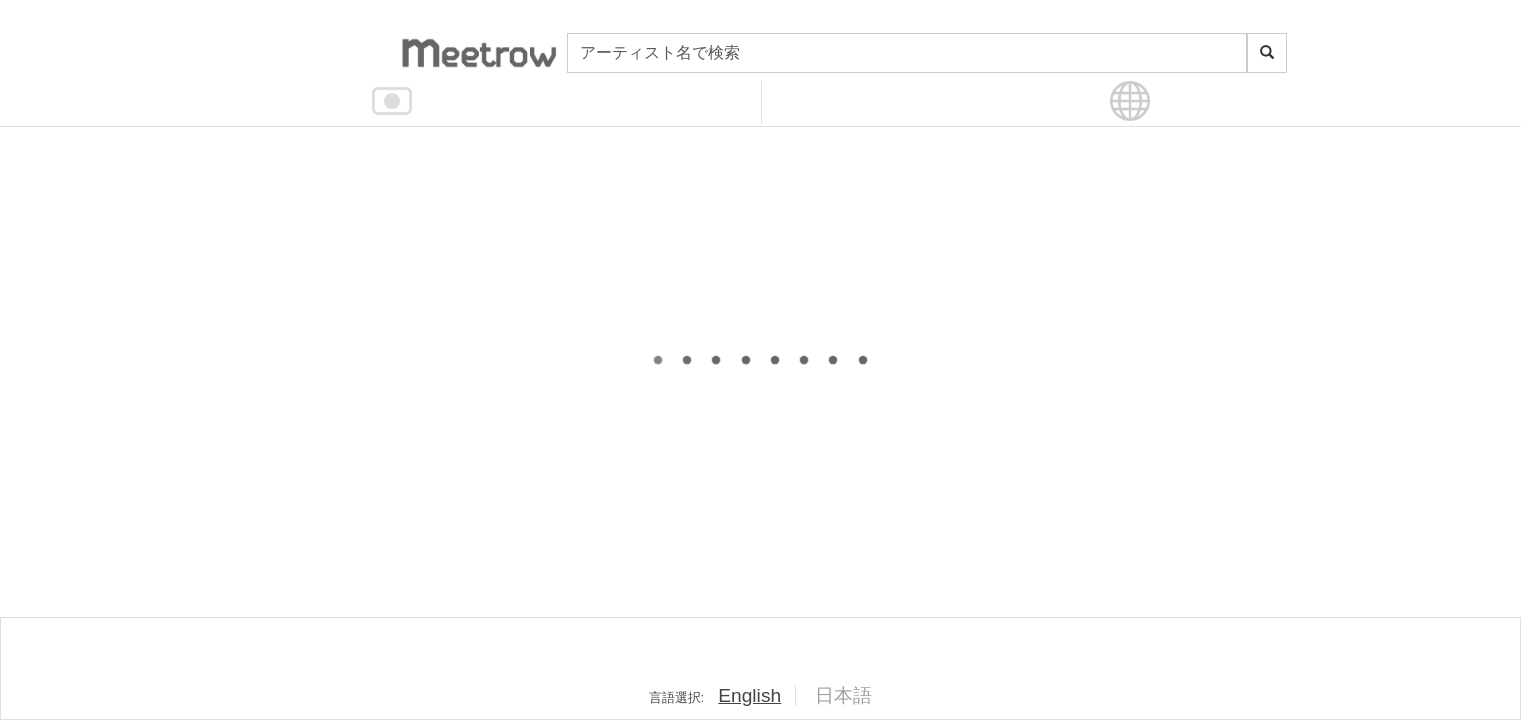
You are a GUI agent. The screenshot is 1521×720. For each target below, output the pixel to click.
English (749, 695)
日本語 (843, 695)
